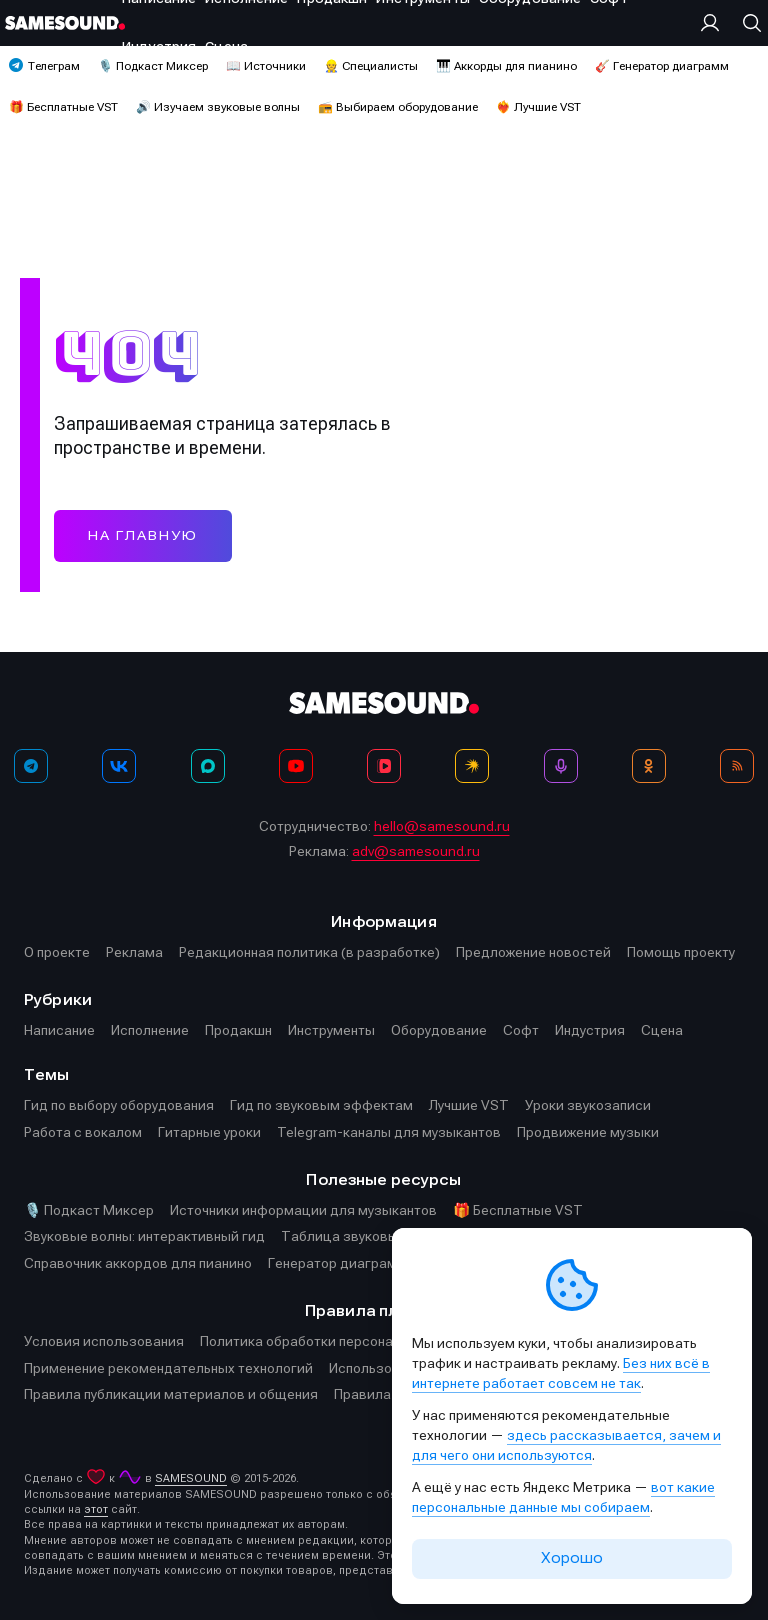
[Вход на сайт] (715, 23)
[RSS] (737, 766)
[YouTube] (296, 766)
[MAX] (208, 766)
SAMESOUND (191, 1478)
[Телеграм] (31, 766)
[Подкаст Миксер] (561, 766)
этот (96, 1509)
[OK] (649, 766)
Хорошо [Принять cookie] (572, 1558)
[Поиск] (747, 23)
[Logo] (65, 23)
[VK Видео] (384, 766)
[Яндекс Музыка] (472, 766)
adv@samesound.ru (416, 851)
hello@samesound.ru (442, 826)
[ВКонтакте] (119, 766)
